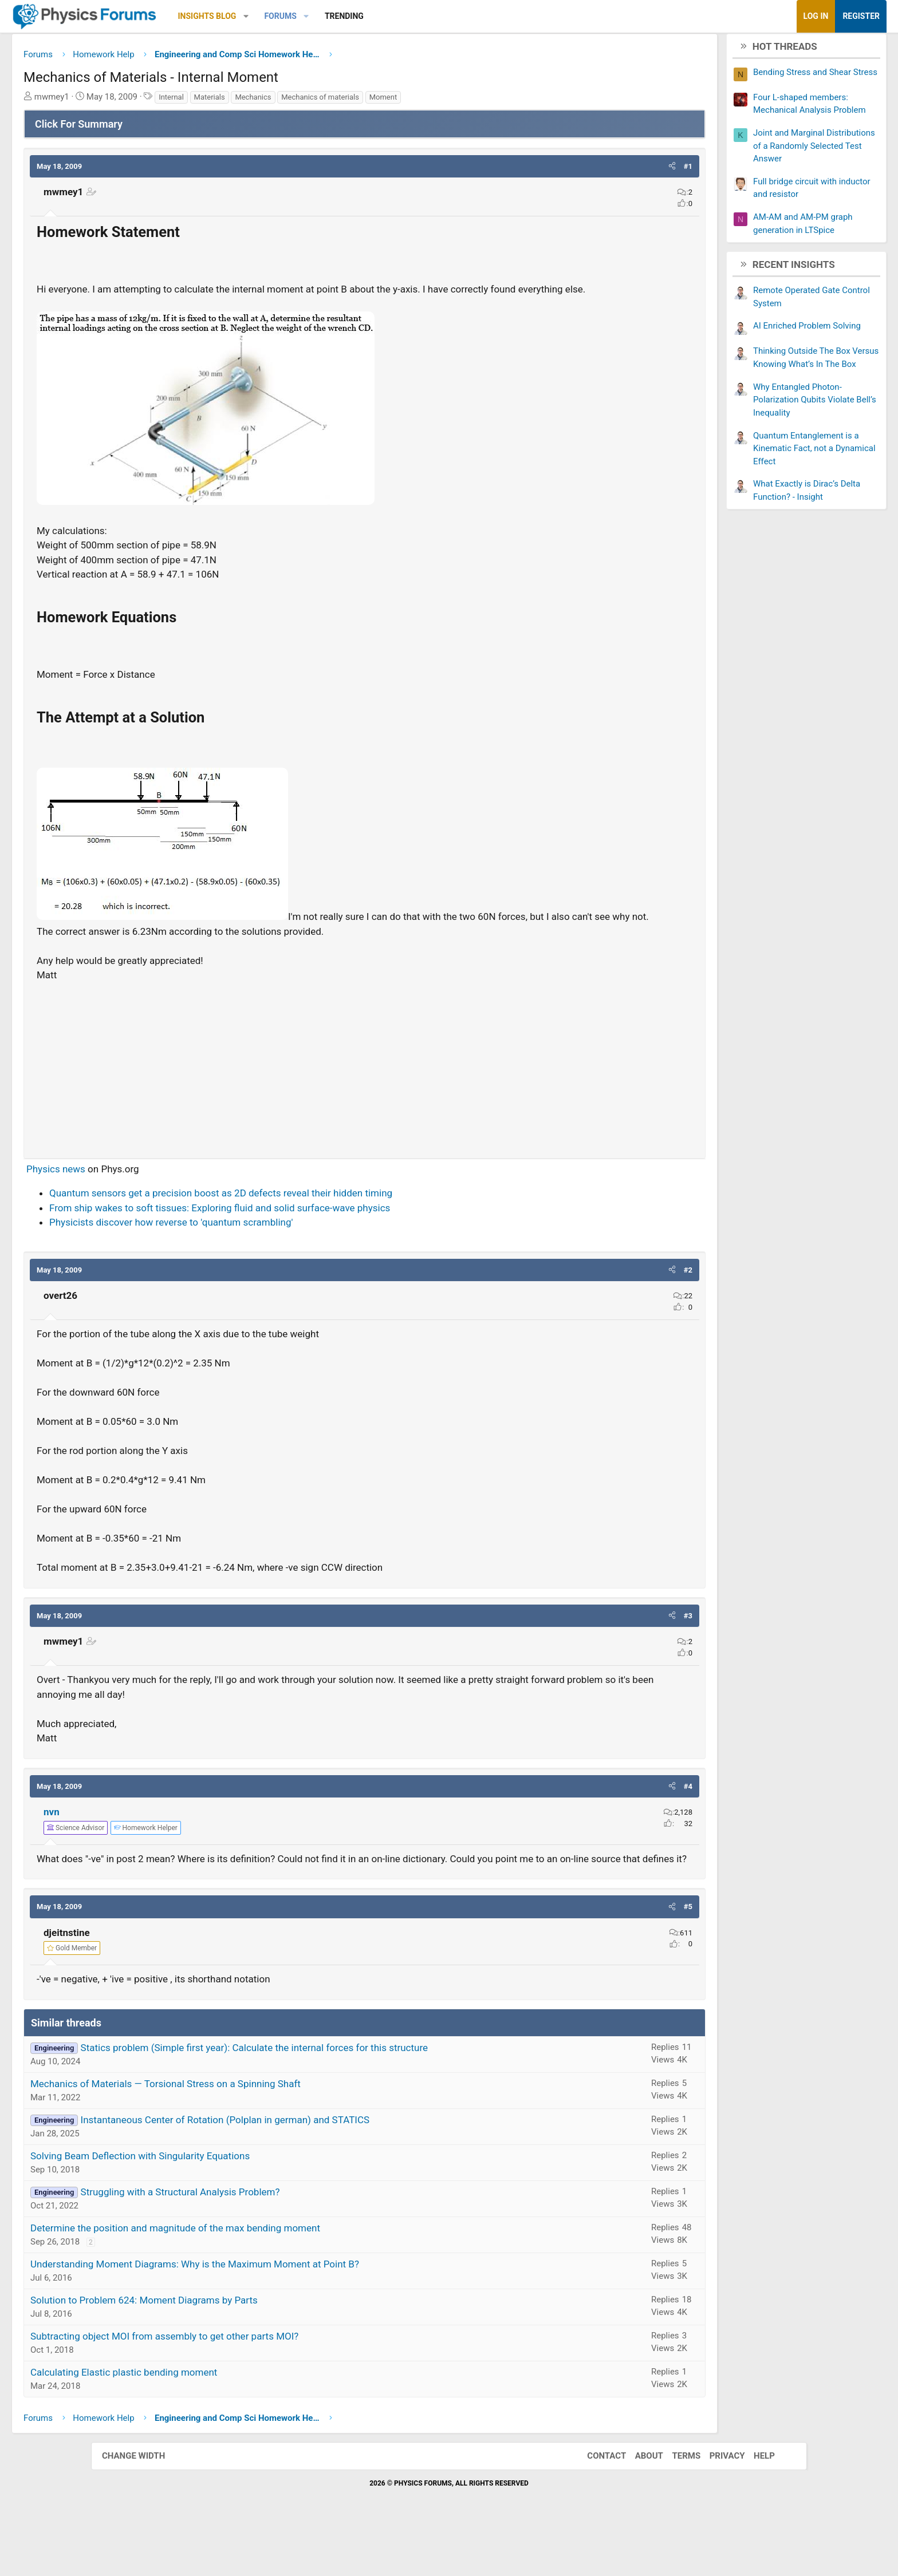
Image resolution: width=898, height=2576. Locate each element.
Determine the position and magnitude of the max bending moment (266, 2276)
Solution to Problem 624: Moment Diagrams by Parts (235, 2348)
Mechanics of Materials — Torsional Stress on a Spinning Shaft (256, 2132)
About (638, 2504)
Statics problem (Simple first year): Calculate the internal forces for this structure (345, 2095)
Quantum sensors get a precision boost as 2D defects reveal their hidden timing (311, 1226)
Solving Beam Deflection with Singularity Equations (231, 2204)
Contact (595, 2504)
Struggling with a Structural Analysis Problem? (271, 2240)
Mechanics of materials (411, 101)
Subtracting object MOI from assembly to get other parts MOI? (255, 2384)
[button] (337, 16)
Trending (435, 16)
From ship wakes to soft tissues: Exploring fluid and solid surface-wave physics (310, 1241)
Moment (474, 101)
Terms (674, 2504)
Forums (371, 16)
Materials (300, 101)
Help (752, 2504)
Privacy (716, 2504)
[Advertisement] (364, 1098)
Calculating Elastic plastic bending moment (214, 2420)
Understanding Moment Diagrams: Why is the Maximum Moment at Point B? (285, 2312)
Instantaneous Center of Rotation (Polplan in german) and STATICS (316, 2168)
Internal (262, 101)
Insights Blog (298, 16)
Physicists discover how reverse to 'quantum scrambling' (262, 1256)
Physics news (146, 1202)
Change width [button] (144, 2504)
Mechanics (344, 101)
